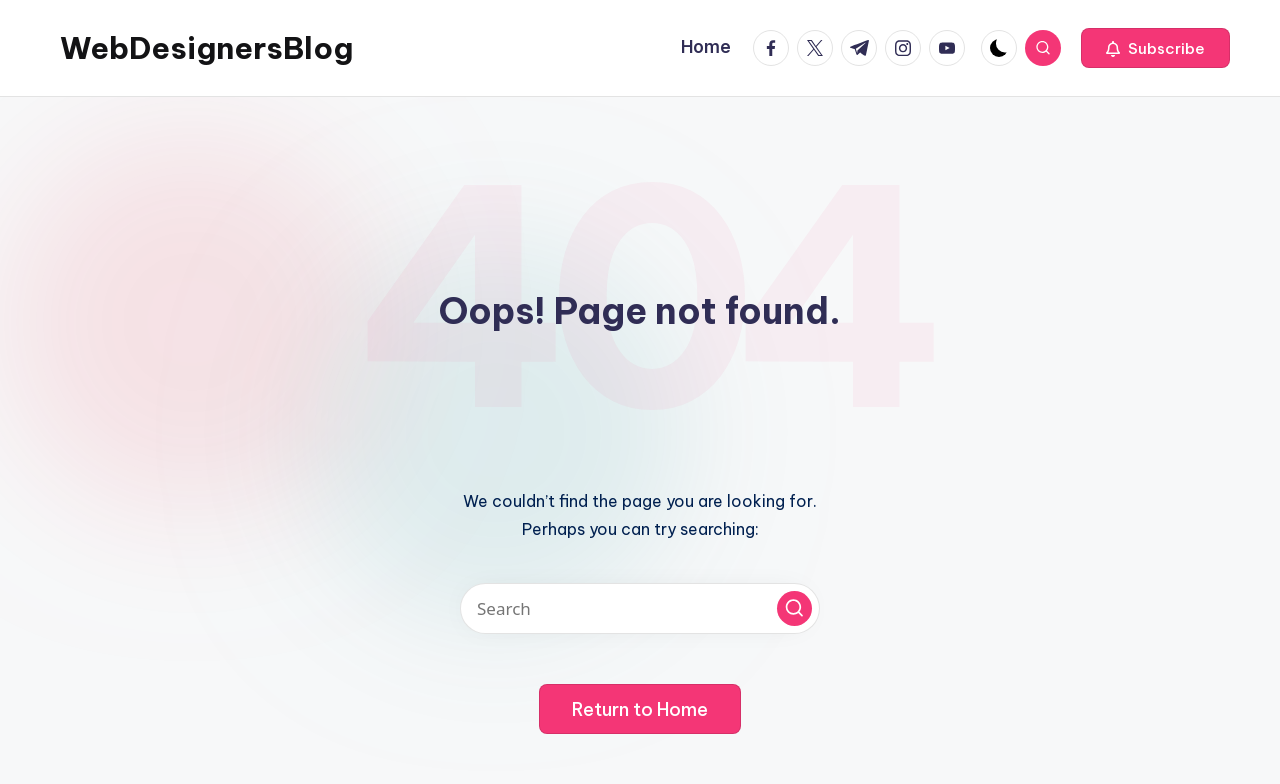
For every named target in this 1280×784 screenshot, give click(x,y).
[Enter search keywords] (640, 608)
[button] (1155, 48)
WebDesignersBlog (206, 48)
